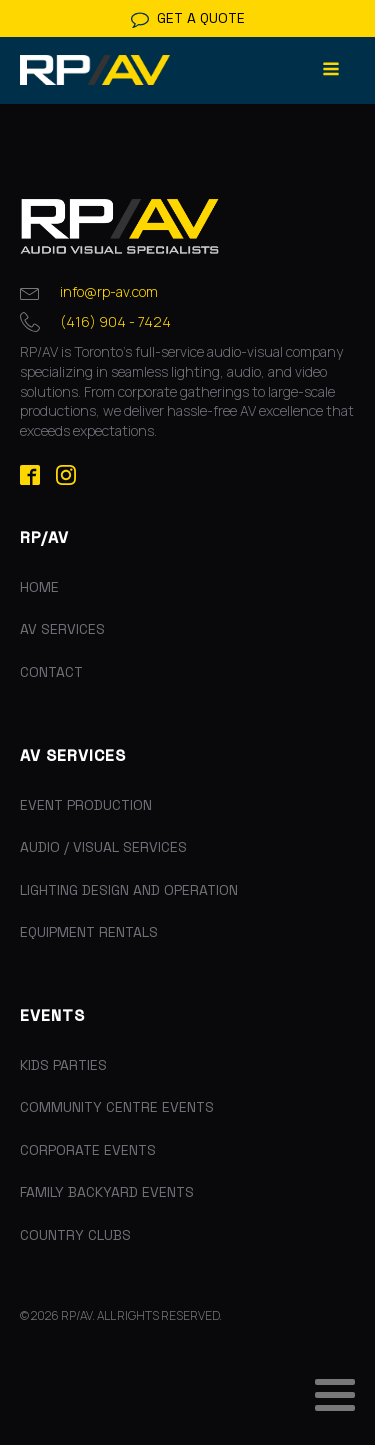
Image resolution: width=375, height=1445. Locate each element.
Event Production (86, 805)
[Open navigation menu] (331, 70)
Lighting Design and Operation (129, 890)
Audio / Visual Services (103, 847)
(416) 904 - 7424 (115, 322)
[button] (188, 18)
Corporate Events (88, 1150)
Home (39, 587)
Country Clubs (75, 1235)
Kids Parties (63, 1065)
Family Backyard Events (107, 1192)
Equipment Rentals (89, 932)
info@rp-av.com (109, 292)
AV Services (62, 629)
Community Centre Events (117, 1107)
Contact (51, 672)
